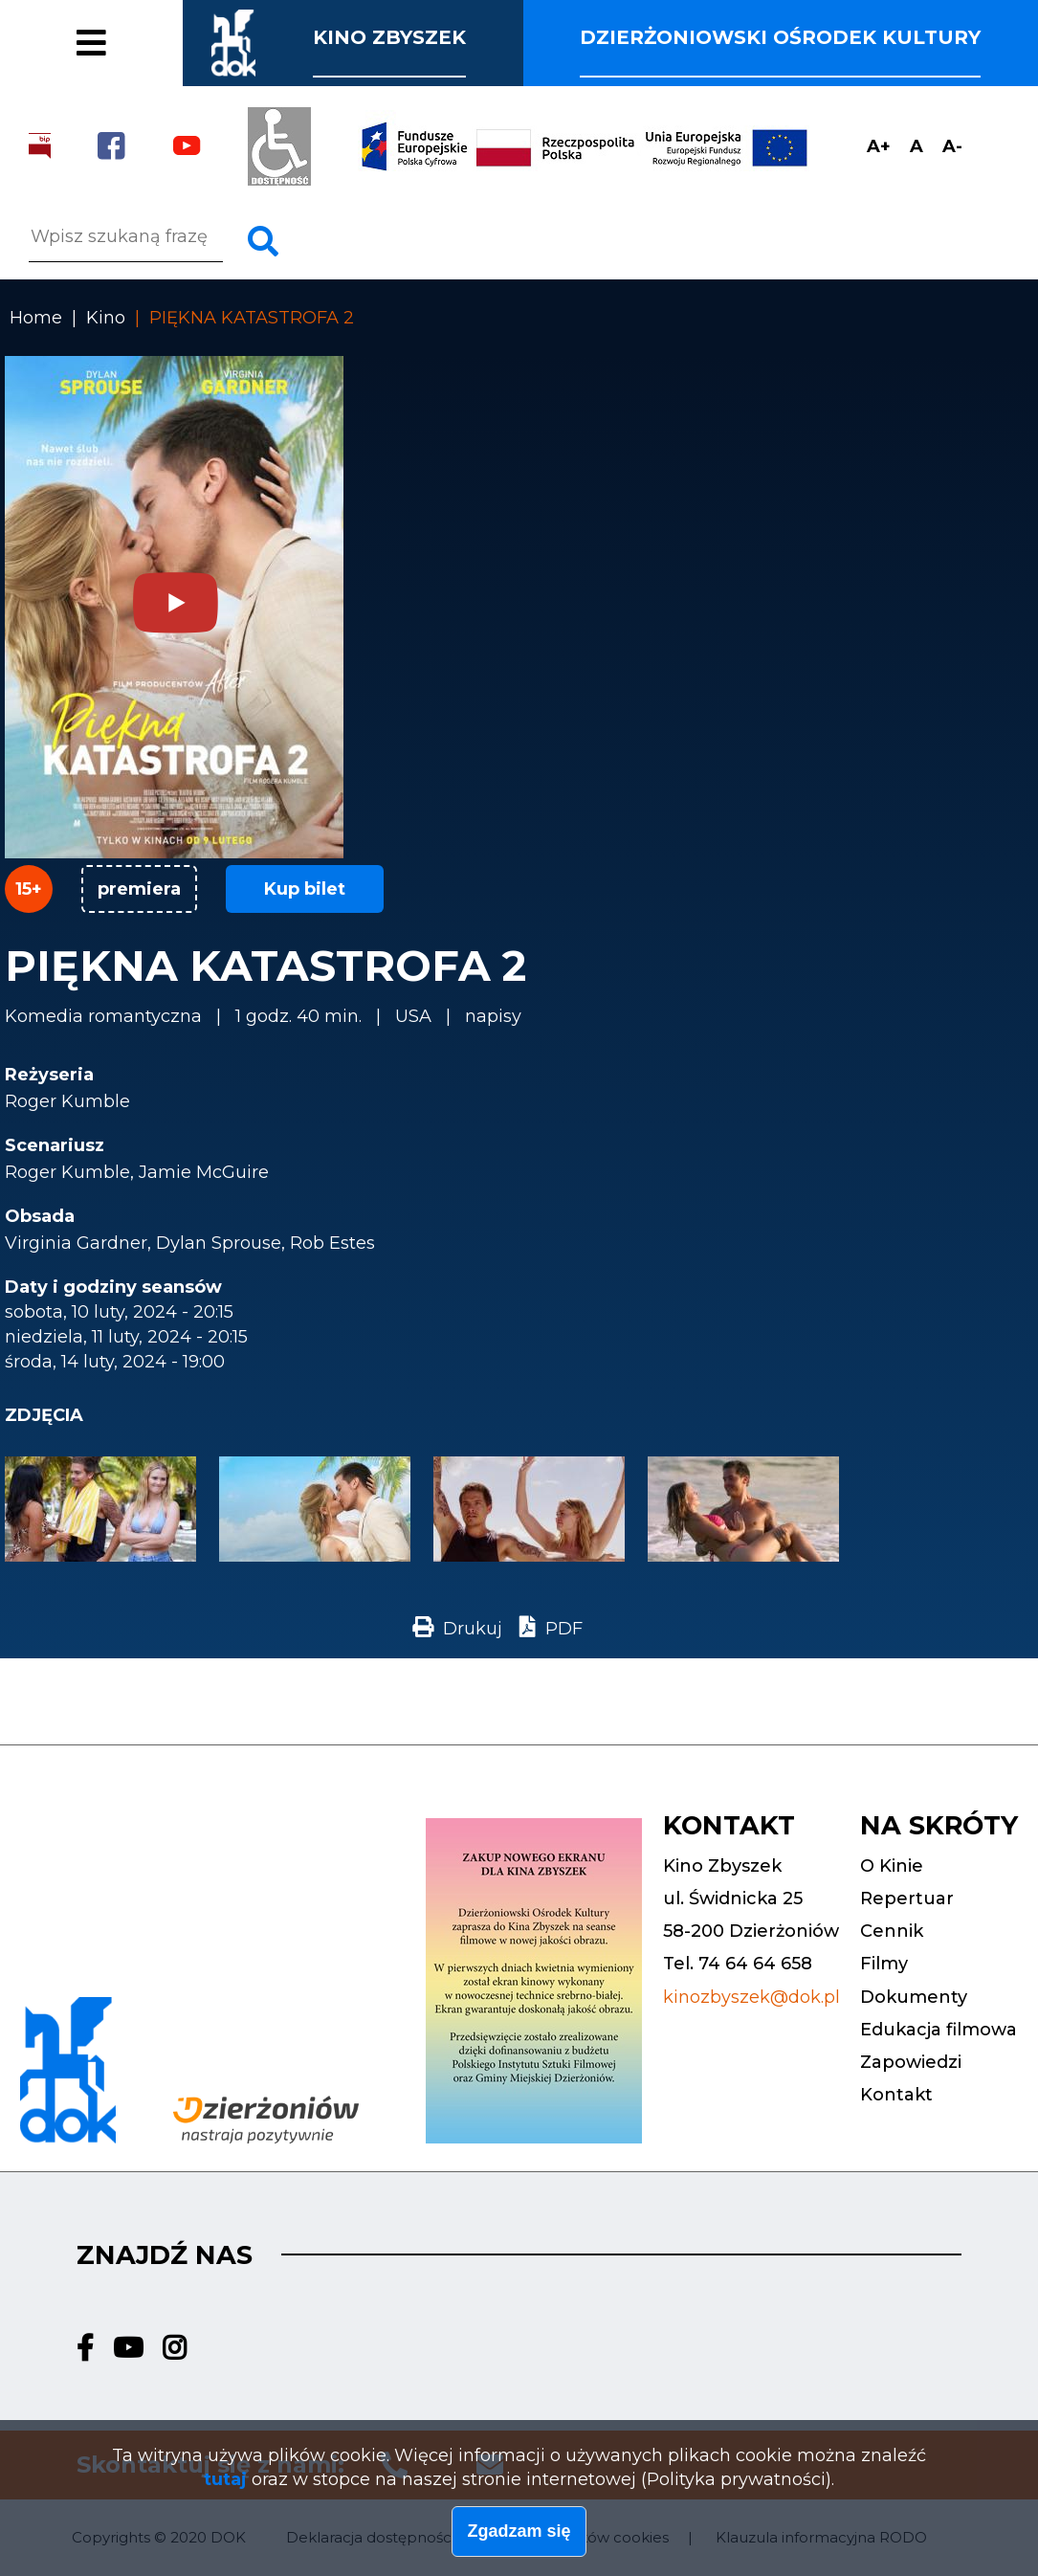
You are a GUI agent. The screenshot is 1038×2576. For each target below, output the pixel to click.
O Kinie (891, 1865)
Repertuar (907, 1898)
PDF (564, 1628)
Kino (105, 317)
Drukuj (472, 1628)
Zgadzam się (518, 2536)
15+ (28, 888)
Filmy (71, 55)
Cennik (82, 18)
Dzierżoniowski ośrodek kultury (780, 37)
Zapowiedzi (910, 2062)
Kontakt (896, 2094)
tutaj (225, 2484)
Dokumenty (913, 1997)
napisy (493, 1016)
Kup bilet (304, 888)
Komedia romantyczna (103, 1016)
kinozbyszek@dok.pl (751, 1997)
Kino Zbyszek (389, 37)
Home (36, 317)
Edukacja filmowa (938, 2029)
